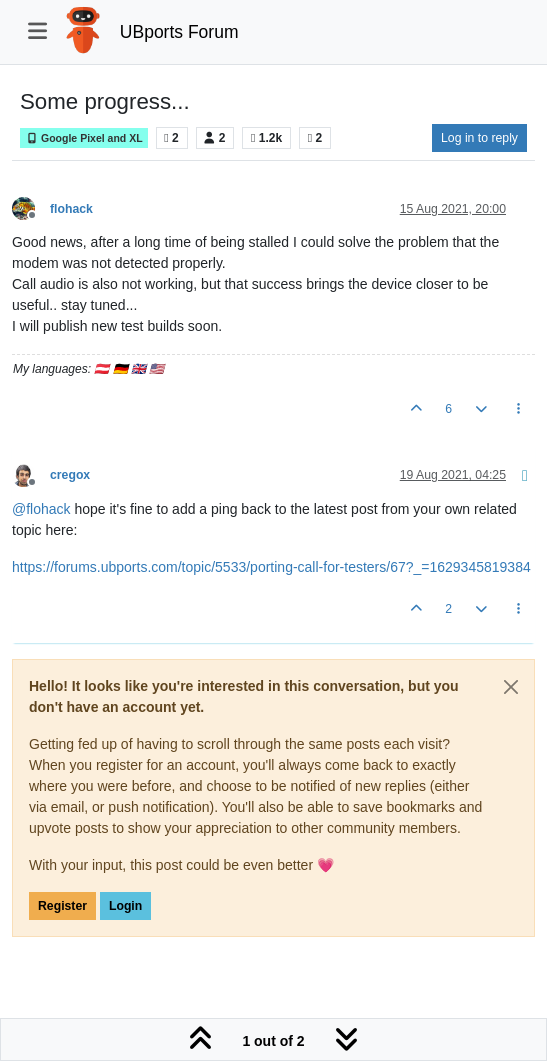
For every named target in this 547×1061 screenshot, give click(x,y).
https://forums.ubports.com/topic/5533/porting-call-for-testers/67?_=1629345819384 (271, 567)
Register (62, 906)
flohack (71, 209)
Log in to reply (479, 138)
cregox (70, 475)
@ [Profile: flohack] (41, 509)
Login (125, 906)
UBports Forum (179, 32)
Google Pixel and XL (84, 138)
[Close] (511, 687)
